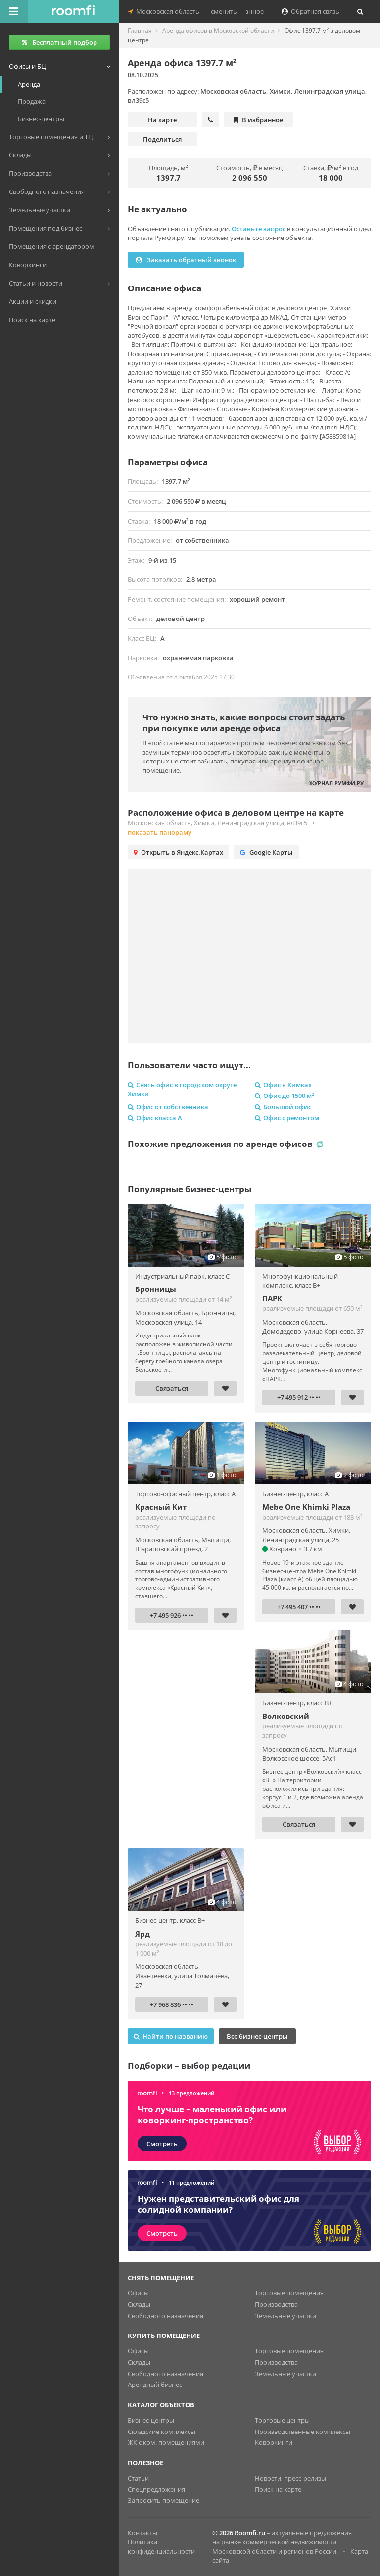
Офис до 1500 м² (284, 1095)
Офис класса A (155, 1117)
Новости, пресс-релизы (290, 2478)
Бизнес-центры (151, 2420)
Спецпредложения (156, 2489)
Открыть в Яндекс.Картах (178, 852)
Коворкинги (273, 2442)
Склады (139, 2304)
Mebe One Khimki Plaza (306, 1507)
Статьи (138, 2478)
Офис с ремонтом (287, 1117)
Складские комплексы (161, 2431)
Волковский (285, 1716)
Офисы (138, 2293)
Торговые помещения (289, 2293)
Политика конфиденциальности (161, 2546)
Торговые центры (282, 2420)
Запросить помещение (163, 2500)
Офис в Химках (283, 1084)
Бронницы (155, 1289)
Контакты (142, 2532)
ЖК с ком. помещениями (166, 2442)
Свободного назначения (165, 2315)
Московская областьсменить (182, 11)
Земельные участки (285, 2315)
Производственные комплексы (302, 2431)
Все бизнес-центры (257, 2036)
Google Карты (266, 852)
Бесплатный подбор (59, 42)
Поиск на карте (278, 2489)
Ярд (142, 1934)
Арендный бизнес (155, 2384)
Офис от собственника (168, 1106)
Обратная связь (310, 11)
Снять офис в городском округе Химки (182, 1089)
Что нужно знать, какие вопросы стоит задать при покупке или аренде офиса (243, 723)
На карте (162, 119)
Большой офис (283, 1106)
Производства (276, 2304)
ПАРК (272, 1298)
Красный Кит (161, 1507)
